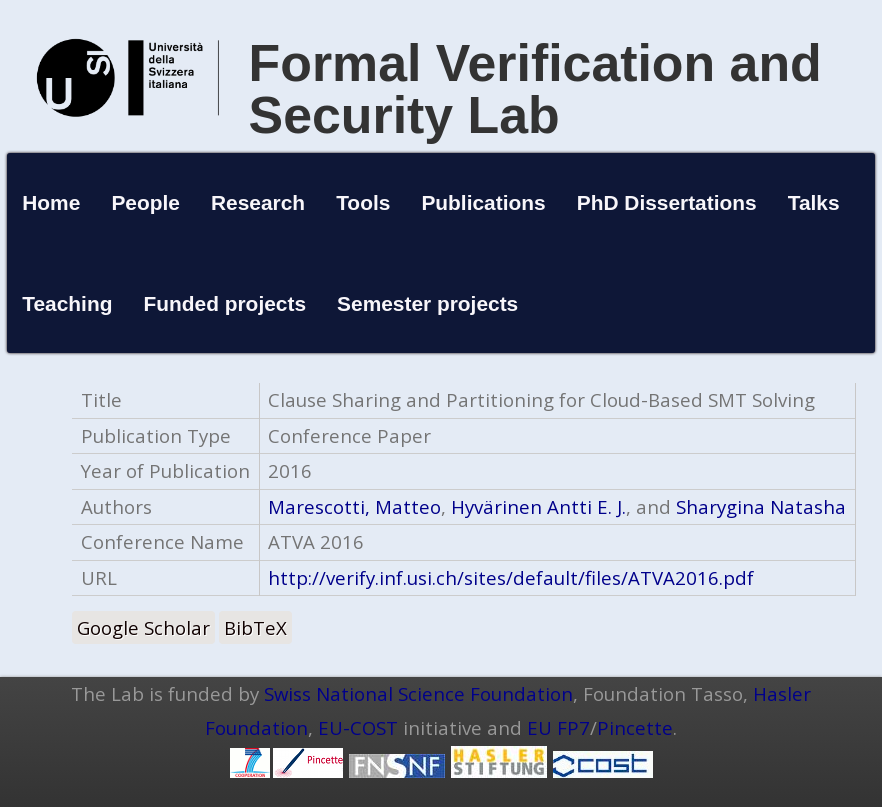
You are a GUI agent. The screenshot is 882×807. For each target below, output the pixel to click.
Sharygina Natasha (761, 506)
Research (258, 202)
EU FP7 (558, 727)
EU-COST (358, 727)
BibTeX (255, 627)
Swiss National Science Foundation (418, 693)
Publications (483, 202)
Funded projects (225, 303)
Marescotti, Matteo (354, 506)
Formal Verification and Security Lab (535, 89)
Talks (814, 202)
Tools (363, 202)
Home (51, 202)
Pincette (635, 727)
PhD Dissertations (667, 202)
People (145, 202)
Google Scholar (143, 627)
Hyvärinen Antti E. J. (538, 506)
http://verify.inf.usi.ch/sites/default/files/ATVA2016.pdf (511, 577)
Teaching (67, 303)
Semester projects (427, 303)
